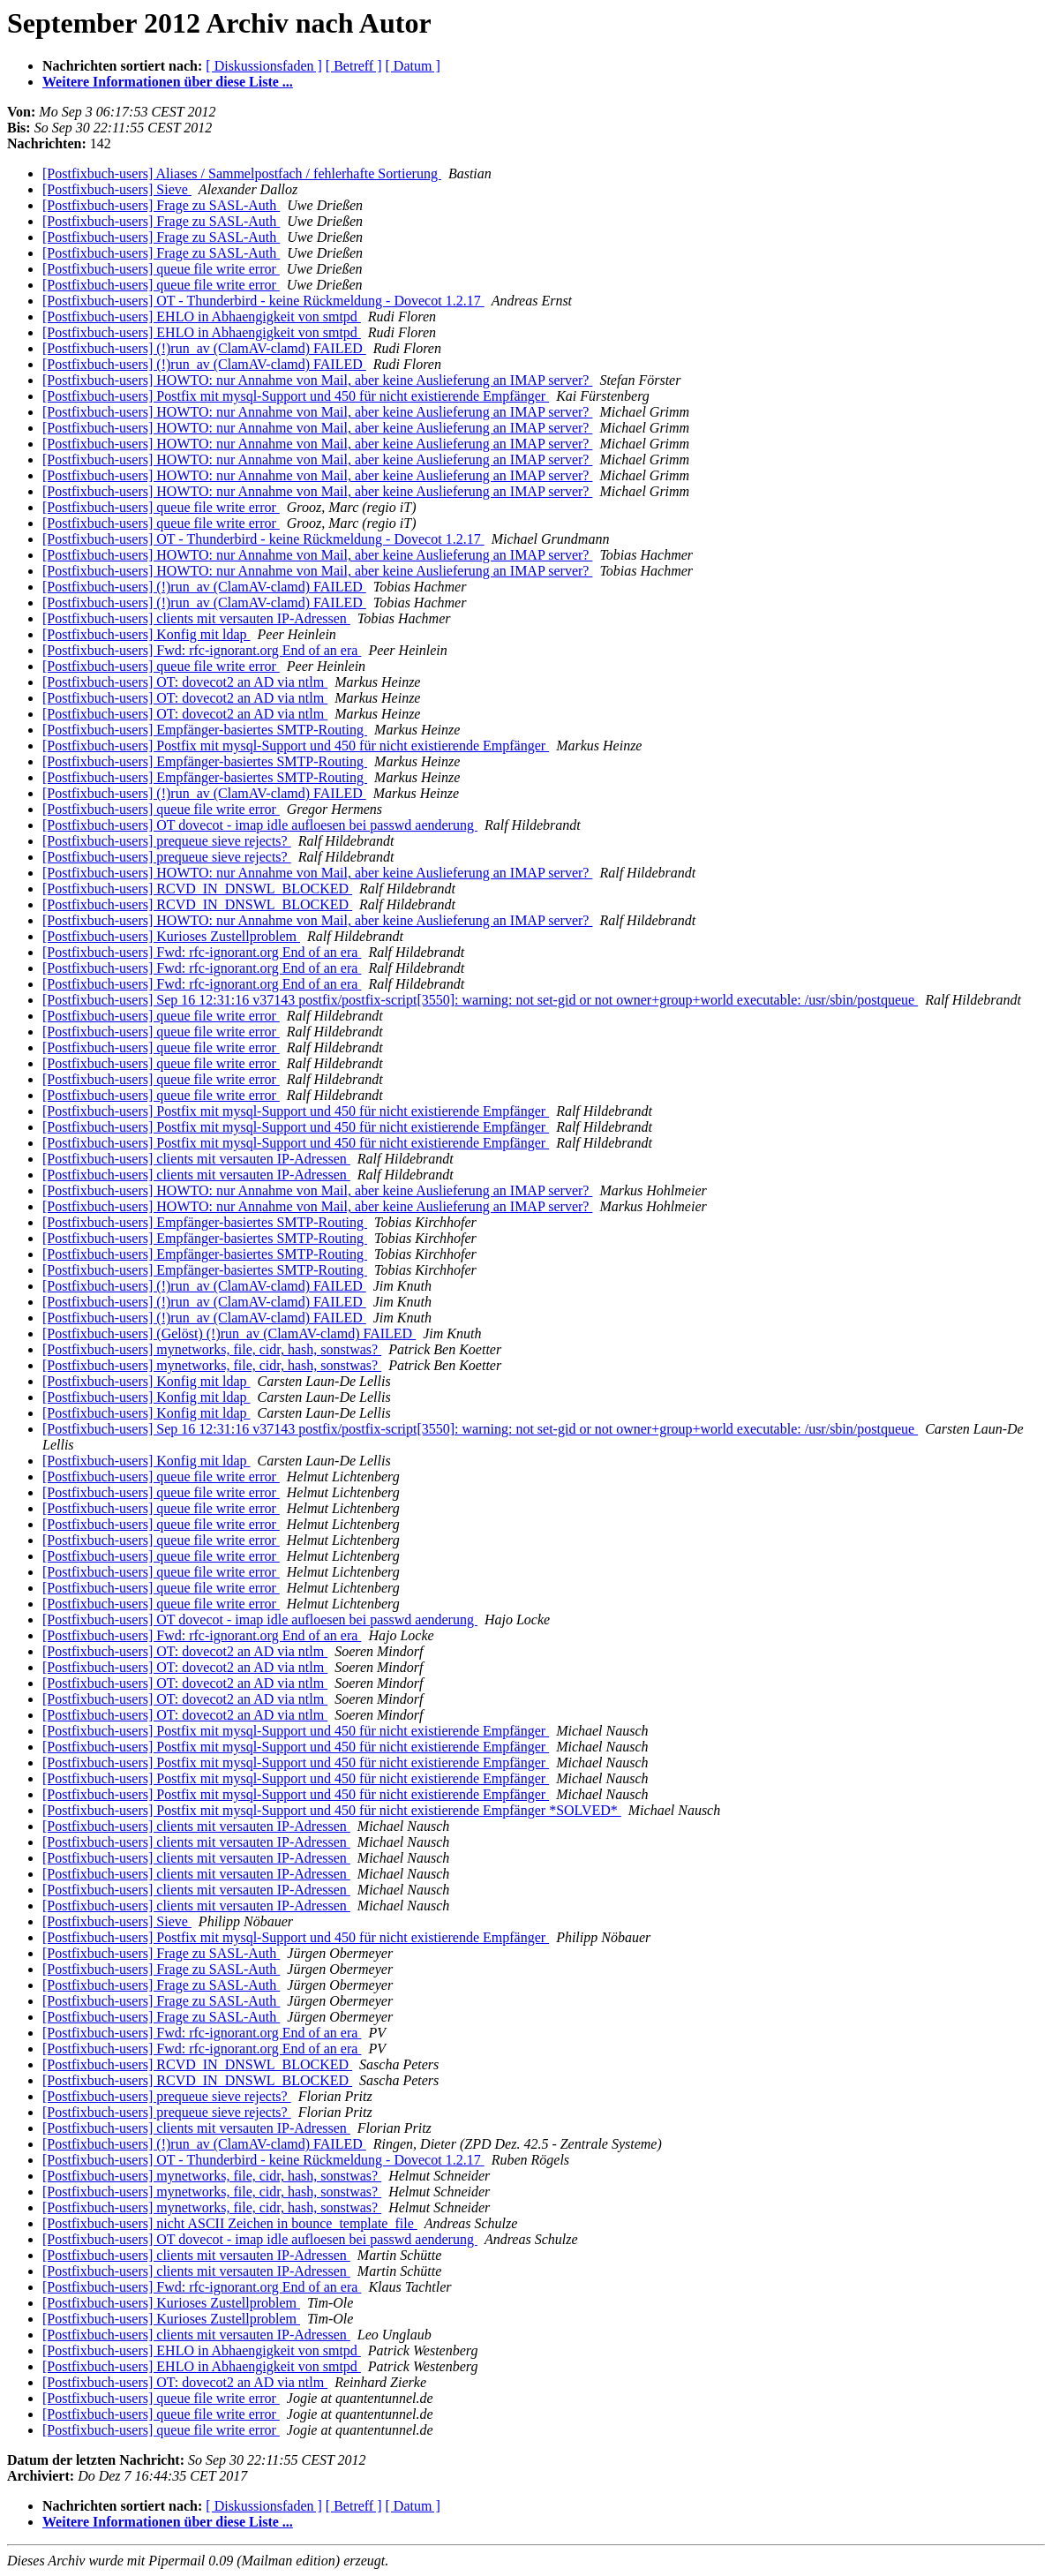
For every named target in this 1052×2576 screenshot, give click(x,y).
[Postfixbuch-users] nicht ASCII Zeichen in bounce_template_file (229, 2223)
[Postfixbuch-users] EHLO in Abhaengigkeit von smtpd (201, 316)
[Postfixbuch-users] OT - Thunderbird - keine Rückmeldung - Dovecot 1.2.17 (263, 300)
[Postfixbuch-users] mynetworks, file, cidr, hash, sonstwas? (211, 1349)
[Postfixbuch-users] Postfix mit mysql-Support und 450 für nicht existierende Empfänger (295, 395)
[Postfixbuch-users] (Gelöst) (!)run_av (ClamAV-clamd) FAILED (229, 1333)
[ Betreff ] (354, 65)
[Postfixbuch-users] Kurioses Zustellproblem (171, 936)
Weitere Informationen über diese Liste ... (167, 81)
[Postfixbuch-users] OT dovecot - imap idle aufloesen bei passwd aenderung (259, 824)
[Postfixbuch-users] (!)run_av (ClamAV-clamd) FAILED (204, 348)
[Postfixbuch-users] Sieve (117, 189)
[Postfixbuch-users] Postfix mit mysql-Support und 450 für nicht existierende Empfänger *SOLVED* (331, 1810)
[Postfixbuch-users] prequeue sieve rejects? (166, 840)
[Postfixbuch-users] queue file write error (161, 268)
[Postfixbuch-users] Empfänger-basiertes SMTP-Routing (204, 729)
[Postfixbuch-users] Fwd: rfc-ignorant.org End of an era (201, 650)
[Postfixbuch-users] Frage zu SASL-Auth (161, 205)
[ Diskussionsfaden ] (264, 65)
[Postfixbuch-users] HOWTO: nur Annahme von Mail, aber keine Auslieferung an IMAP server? (317, 380)
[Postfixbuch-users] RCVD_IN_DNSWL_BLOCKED (197, 888)
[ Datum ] (413, 65)
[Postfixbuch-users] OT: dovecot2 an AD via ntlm (184, 681)
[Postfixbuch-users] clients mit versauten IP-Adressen (196, 618)
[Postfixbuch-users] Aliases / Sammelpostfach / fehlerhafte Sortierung (241, 173)
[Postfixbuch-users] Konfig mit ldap (146, 634)
